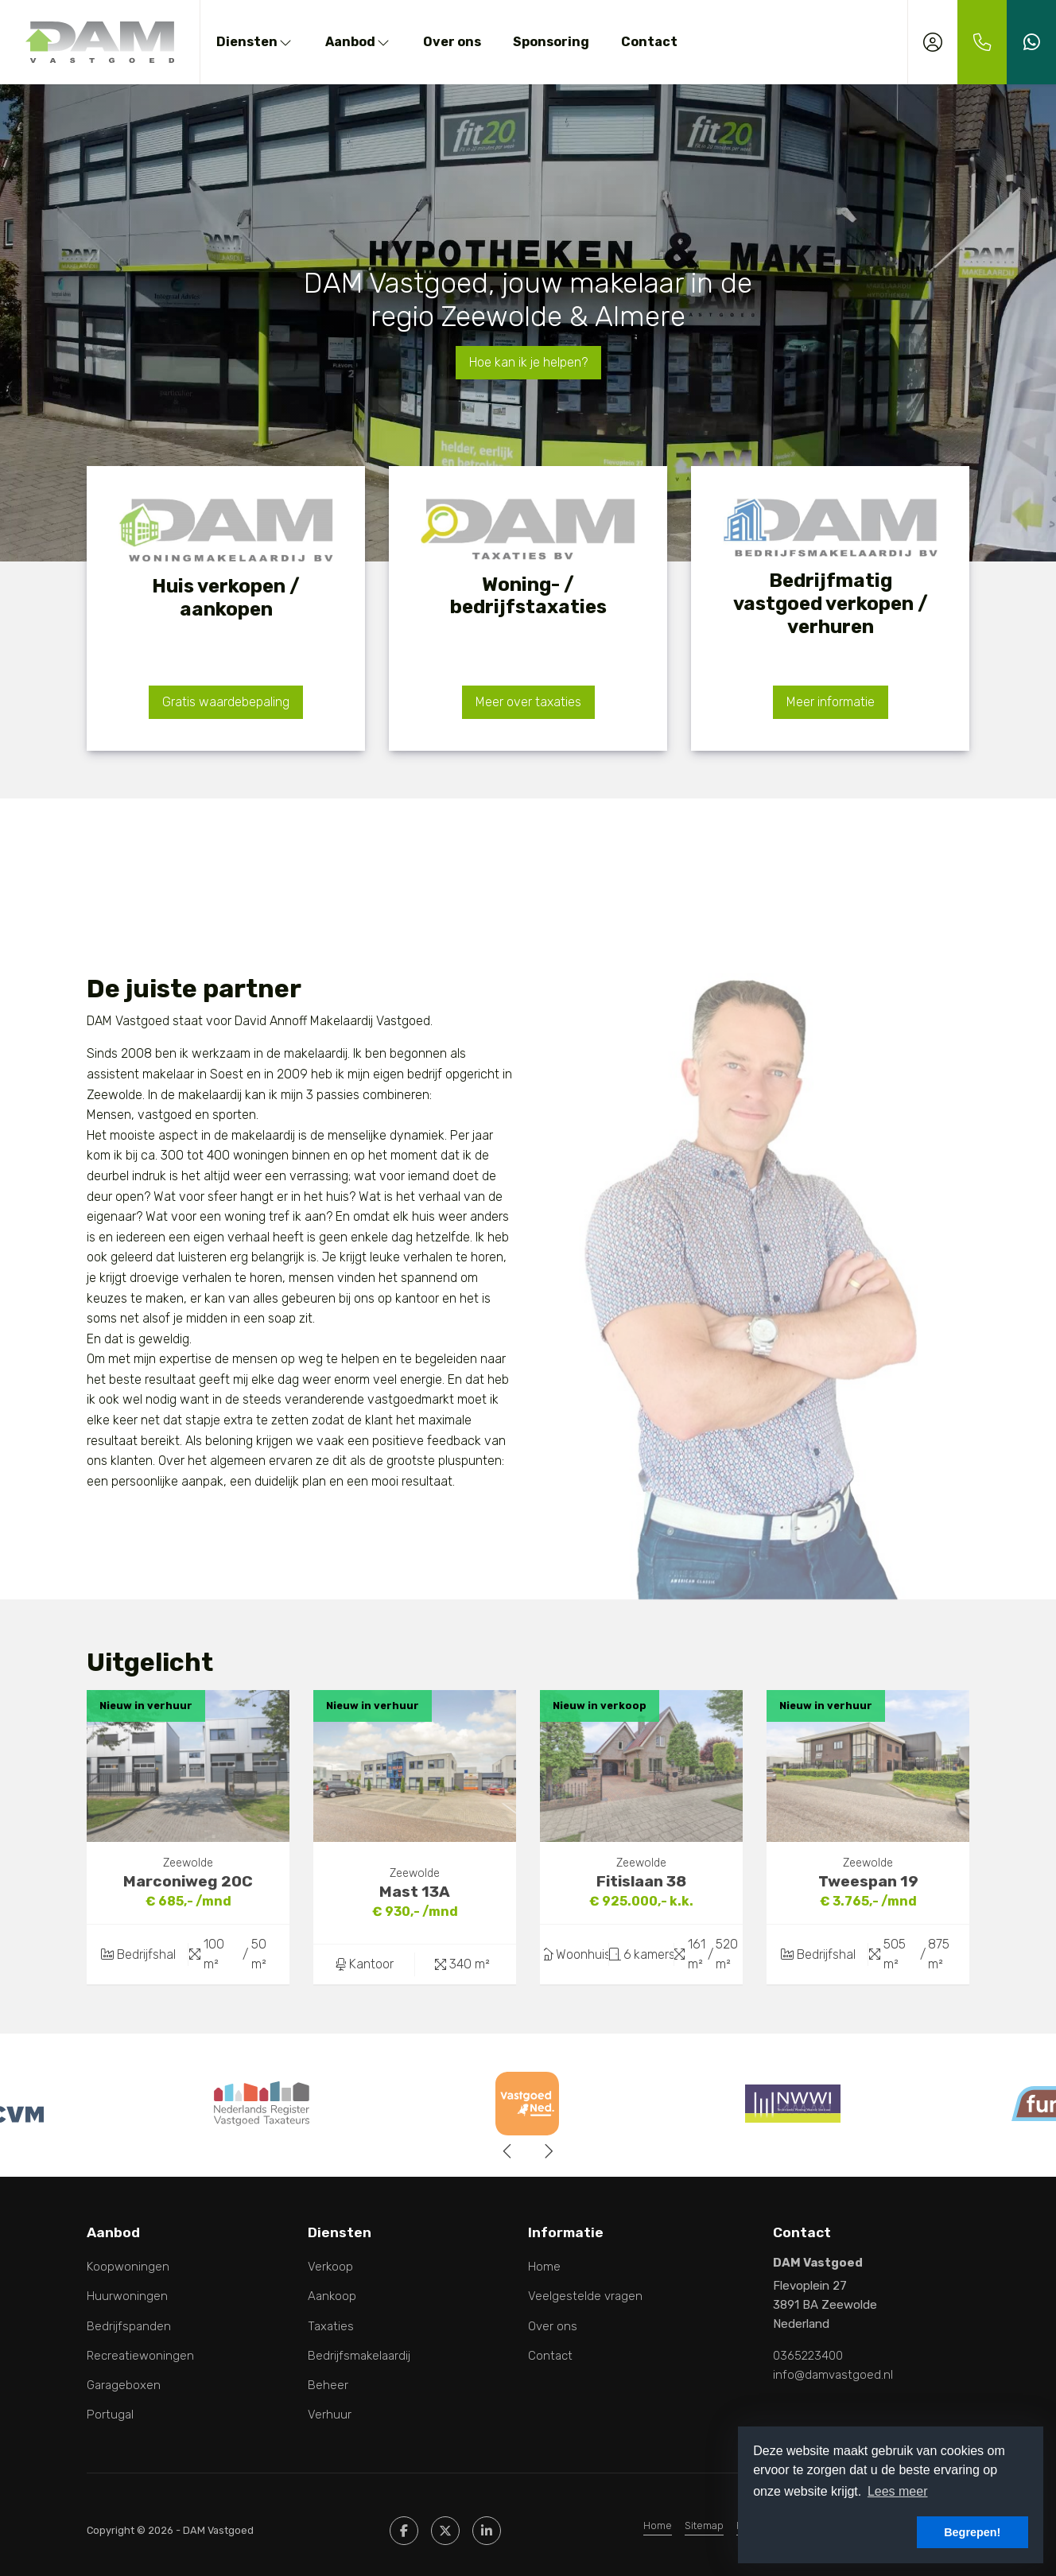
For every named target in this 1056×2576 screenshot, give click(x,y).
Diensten (254, 41)
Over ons (452, 41)
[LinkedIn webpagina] (486, 2530)
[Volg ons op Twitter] (445, 2530)
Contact (649, 41)
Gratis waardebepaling (225, 701)
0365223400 (808, 2356)
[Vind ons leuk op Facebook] (404, 2530)
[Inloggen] (932, 42)
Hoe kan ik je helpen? (528, 362)
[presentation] (508, 2151)
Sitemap (704, 2525)
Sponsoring (551, 41)
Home (657, 2525)
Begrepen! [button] (972, 2532)
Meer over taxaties (528, 701)
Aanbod (358, 41)
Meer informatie (830, 701)
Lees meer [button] (898, 2491)
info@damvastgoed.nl (833, 2375)
